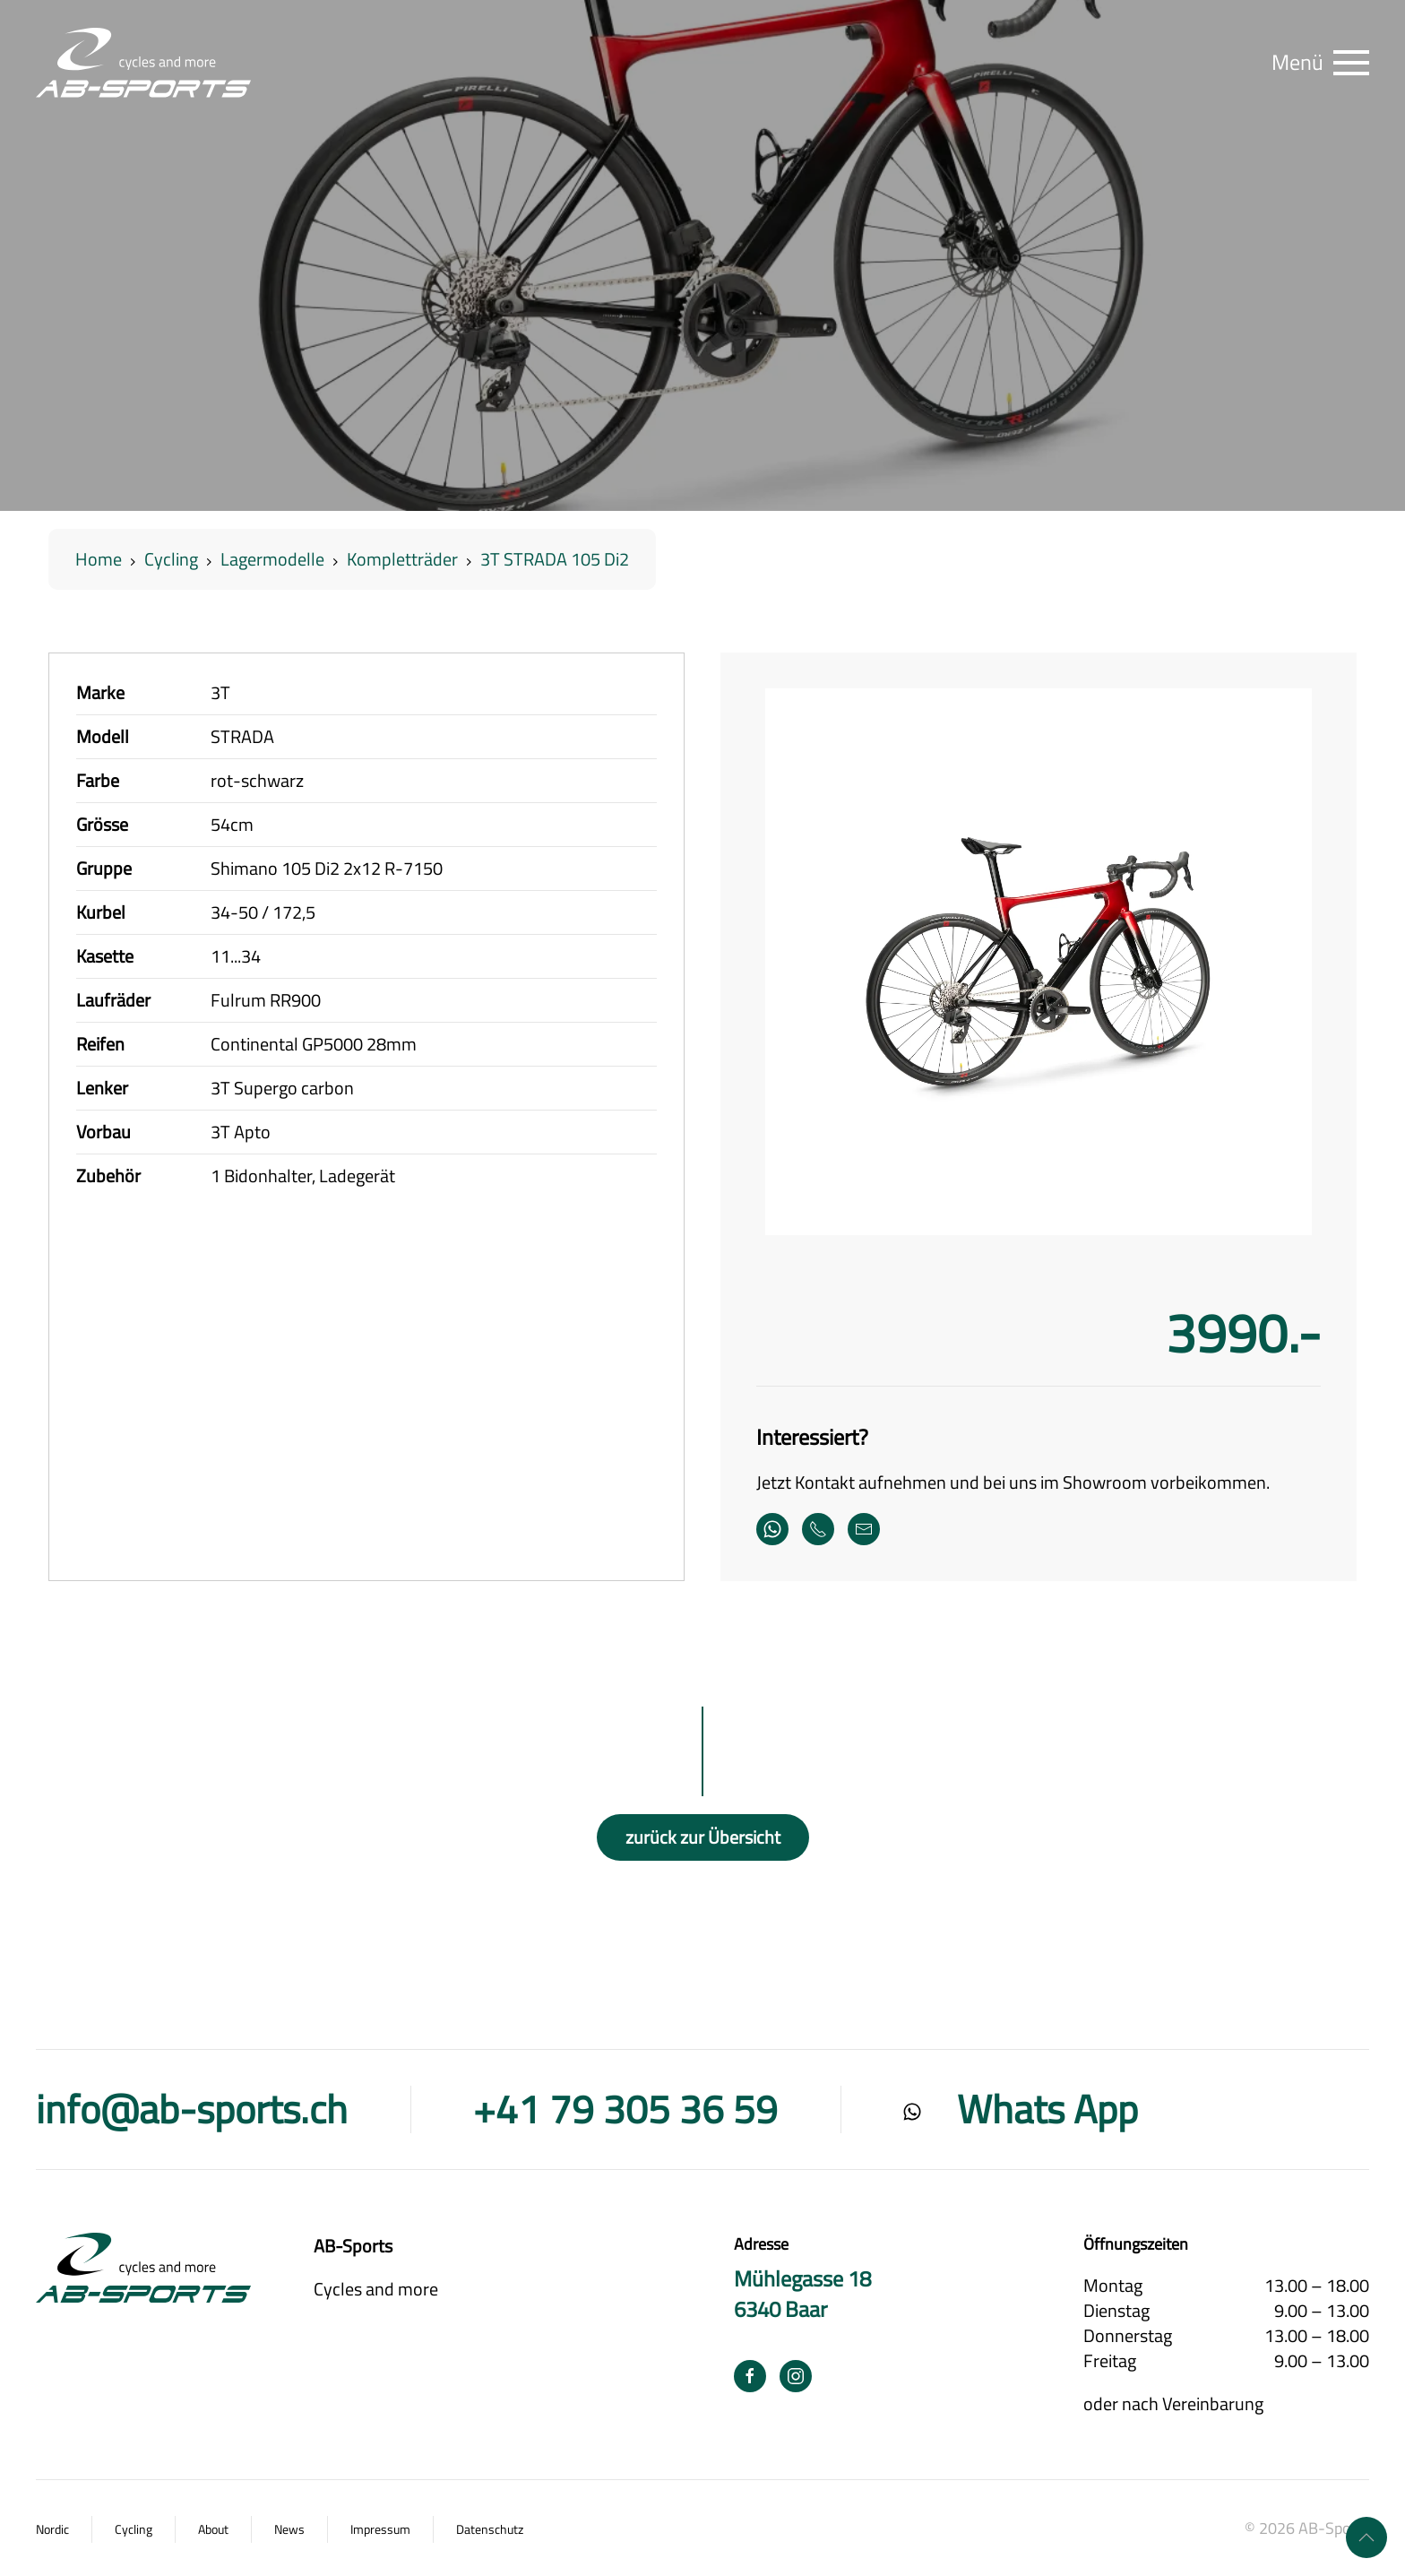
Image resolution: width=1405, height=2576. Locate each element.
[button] (1320, 62)
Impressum (380, 2529)
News (289, 2529)
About (213, 2529)
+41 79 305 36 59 (625, 2109)
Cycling (133, 2529)
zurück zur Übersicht (702, 1837)
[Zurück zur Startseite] (143, 62)
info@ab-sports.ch (192, 2109)
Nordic (52, 2529)
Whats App (1047, 2109)
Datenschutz (489, 2529)
